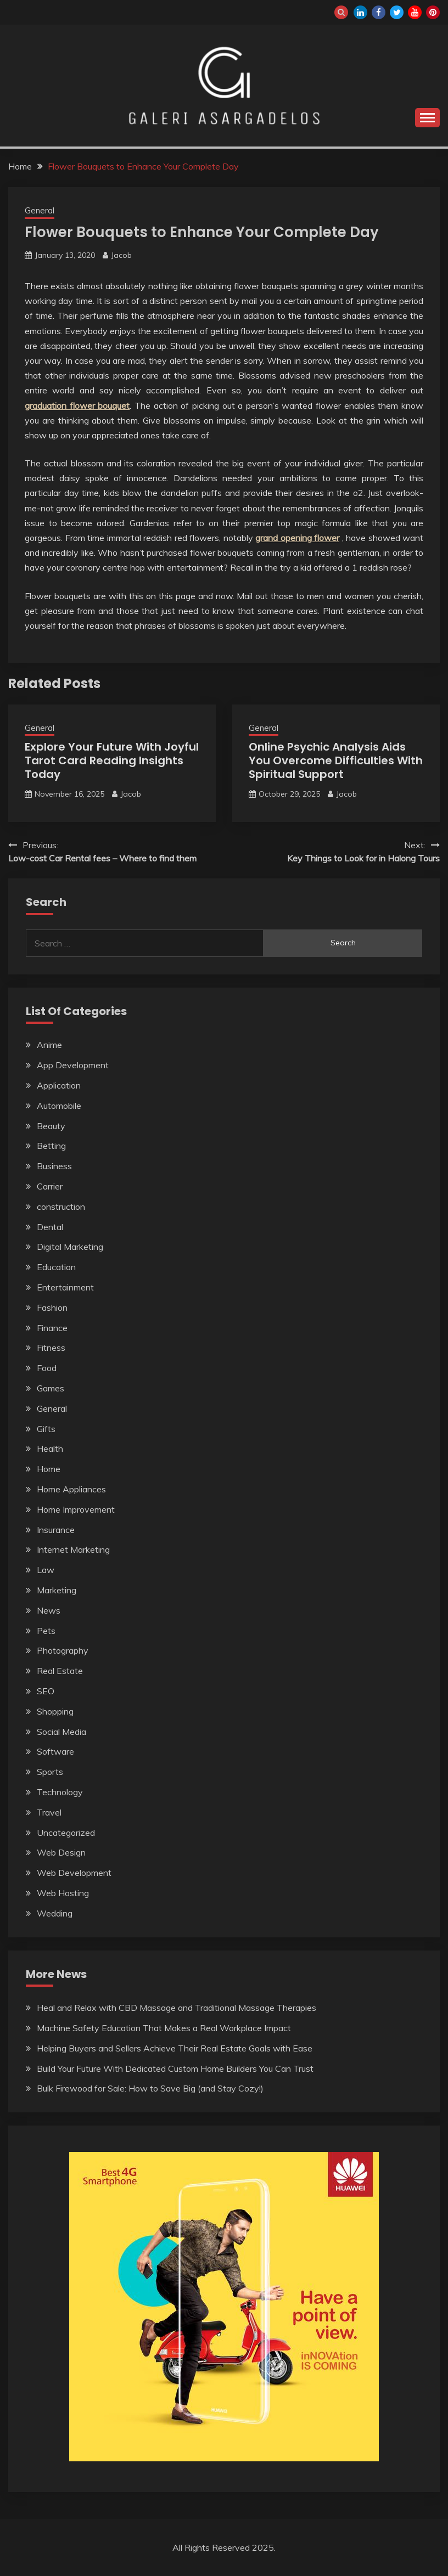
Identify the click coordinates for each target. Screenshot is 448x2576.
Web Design (61, 1852)
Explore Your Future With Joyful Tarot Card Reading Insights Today (112, 760)
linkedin (360, 12)
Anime (49, 1044)
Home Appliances (71, 1489)
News (48, 1610)
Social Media (61, 1731)
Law (45, 1569)
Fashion (52, 1307)
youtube (415, 12)
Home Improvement (76, 1509)
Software (55, 1751)
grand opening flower (297, 537)
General (39, 210)
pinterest (433, 12)
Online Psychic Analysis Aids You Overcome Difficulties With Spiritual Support (336, 760)
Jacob (121, 255)
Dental (50, 1226)
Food (47, 1367)
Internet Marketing (73, 1549)
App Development (73, 1064)
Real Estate (60, 1670)
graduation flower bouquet (77, 405)
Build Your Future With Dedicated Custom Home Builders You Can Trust (175, 2068)
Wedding (54, 1913)
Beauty (51, 1125)
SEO (45, 1691)
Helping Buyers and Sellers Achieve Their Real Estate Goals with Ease (174, 2048)
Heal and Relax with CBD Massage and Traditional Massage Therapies (176, 2007)
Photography (62, 1650)
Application (59, 1085)
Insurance (56, 1529)
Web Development (74, 1872)
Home (48, 1468)
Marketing (56, 1590)
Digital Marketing (70, 1246)
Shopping (55, 1711)
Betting (51, 1145)
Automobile (59, 1105)
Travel (49, 1812)
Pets (46, 1630)
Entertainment (65, 1287)
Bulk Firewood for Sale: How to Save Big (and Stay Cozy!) (150, 2088)
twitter (397, 12)
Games (50, 1388)
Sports (50, 1771)
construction (61, 1206)
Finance (52, 1327)
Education (56, 1266)
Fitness (51, 1347)
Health (50, 1448)
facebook (378, 12)
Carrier (50, 1186)
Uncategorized (66, 1832)
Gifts (46, 1428)
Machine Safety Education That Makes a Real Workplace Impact (164, 2027)
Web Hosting (63, 1892)
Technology (60, 1791)
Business (54, 1165)
